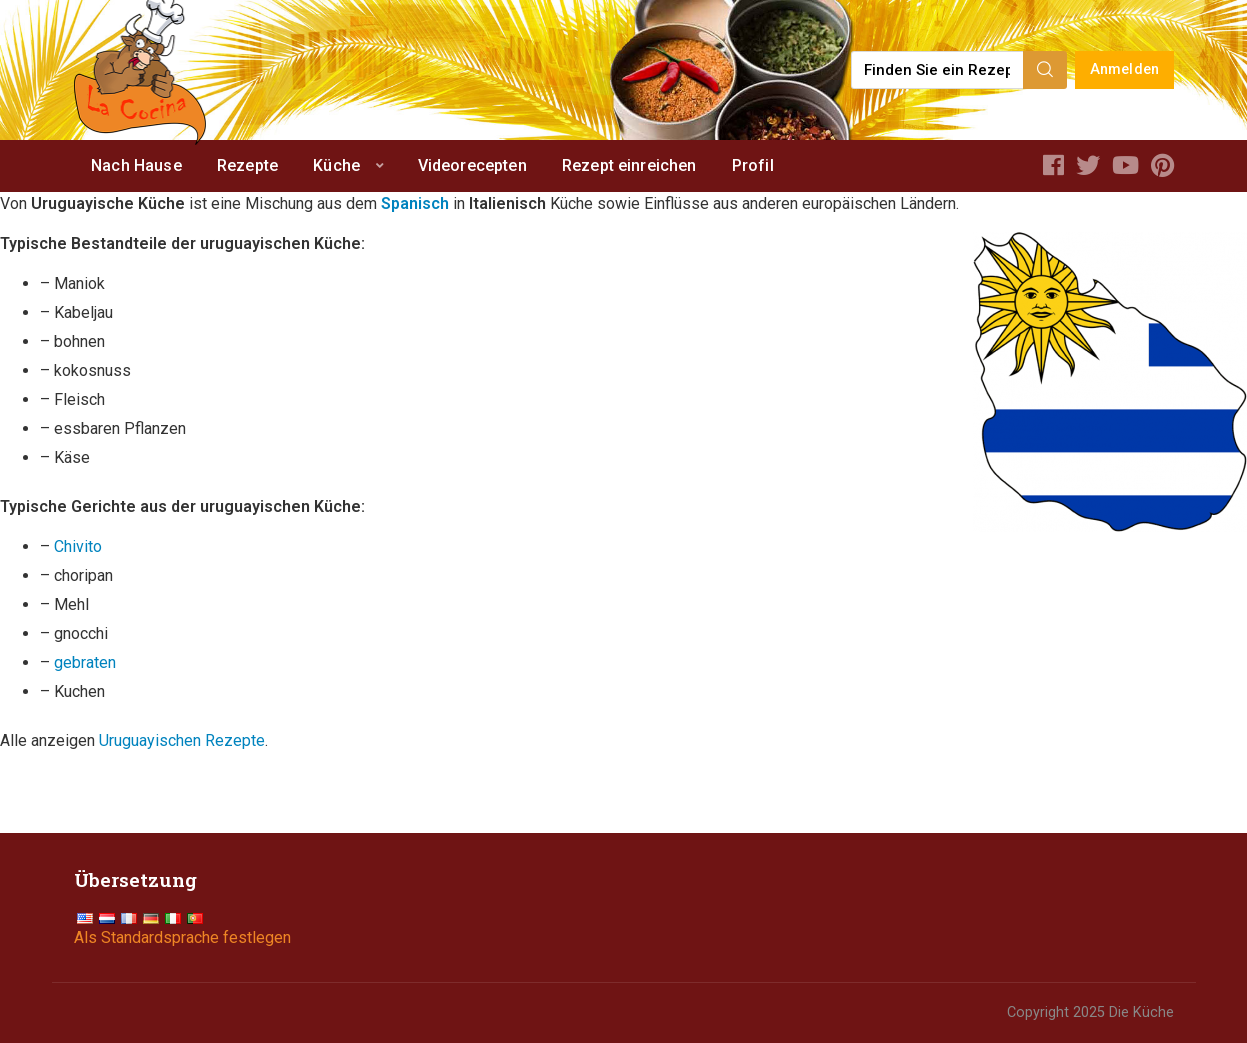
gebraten (85, 662)
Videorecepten (472, 165)
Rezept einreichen (629, 165)
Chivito (78, 546)
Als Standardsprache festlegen (182, 937)
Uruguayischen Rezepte (182, 740)
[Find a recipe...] (938, 70)
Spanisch (415, 203)
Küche (336, 165)
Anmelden (1124, 69)
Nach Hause (136, 165)
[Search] (1045, 70)
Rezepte (247, 165)
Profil (753, 165)
